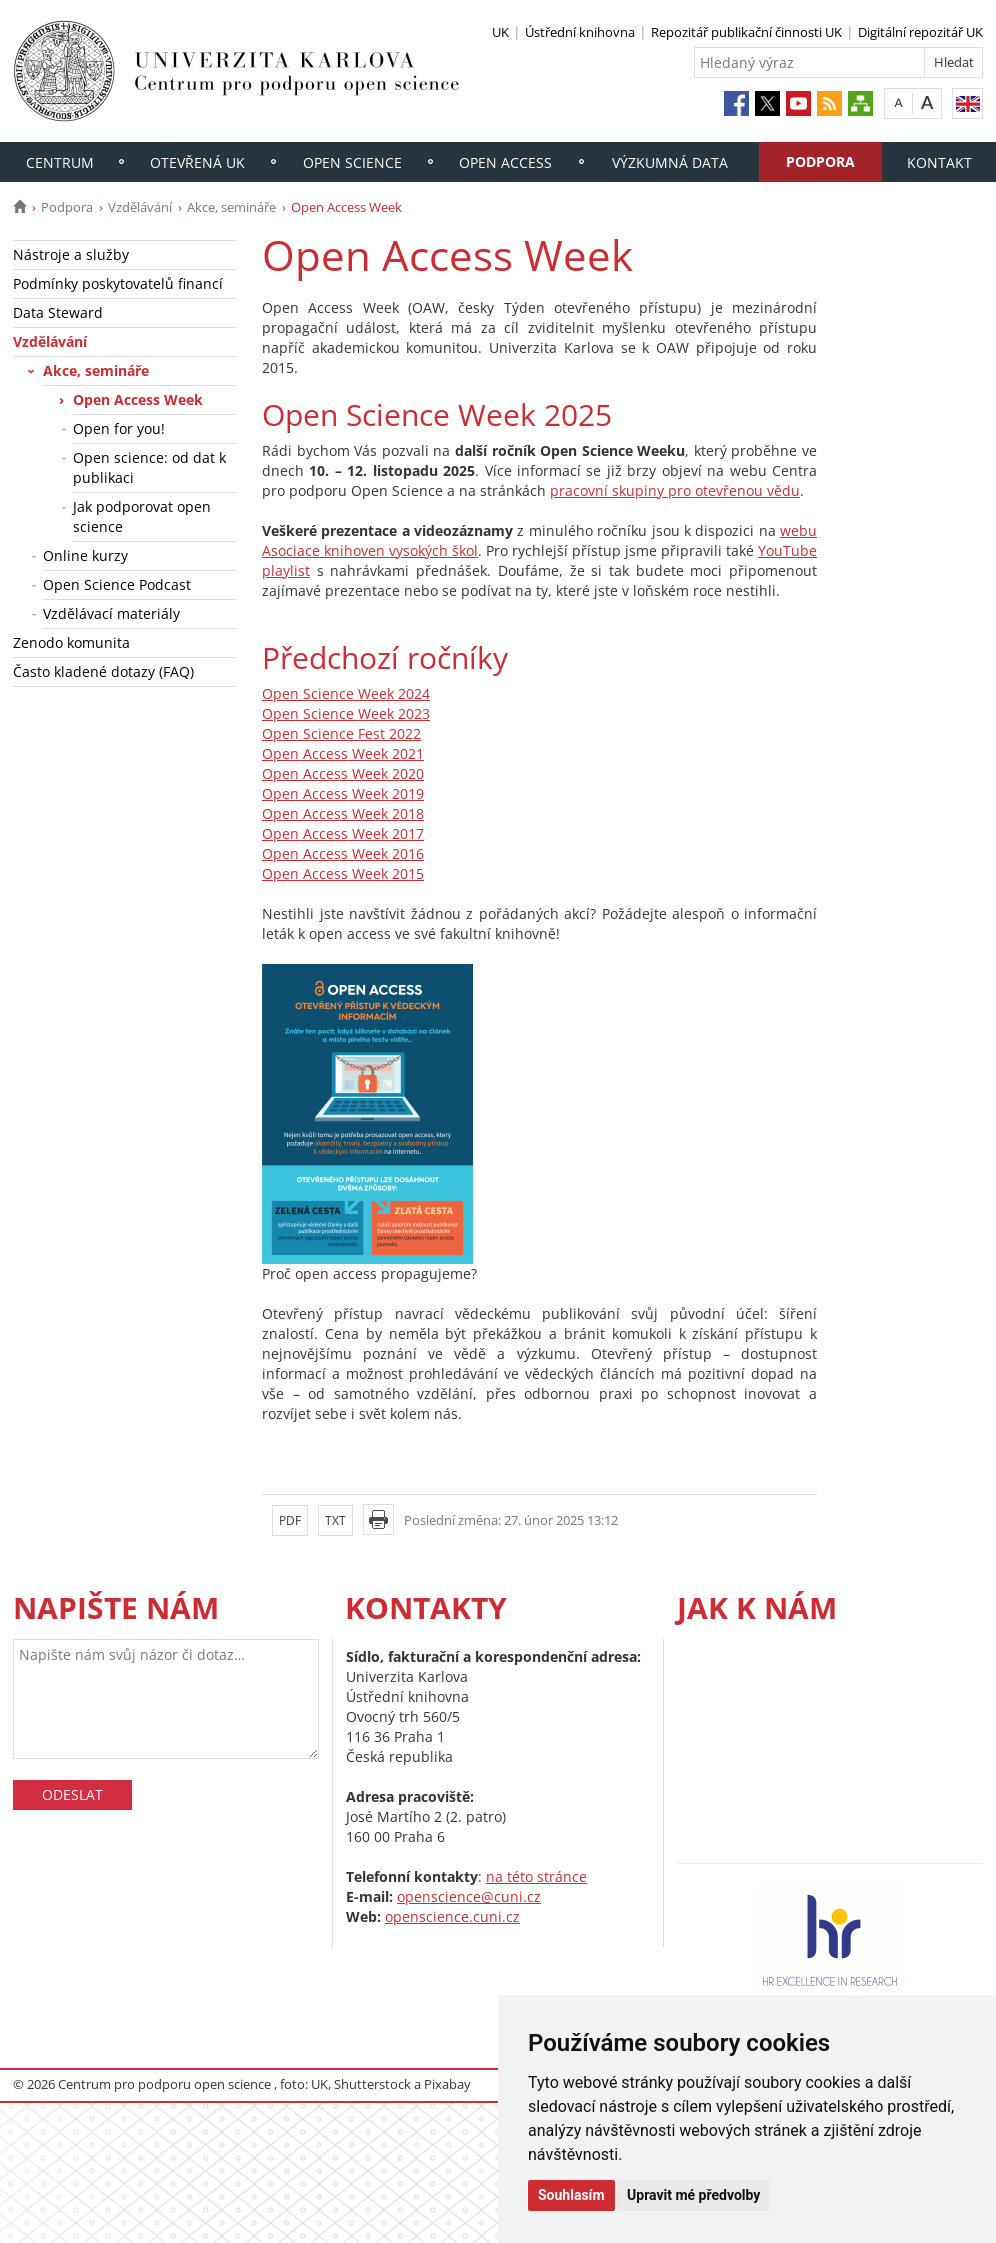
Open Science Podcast (117, 584)
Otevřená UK (197, 162)
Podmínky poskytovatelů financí (118, 283)
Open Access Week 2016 (343, 853)
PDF (290, 1520)
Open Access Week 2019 (343, 793)
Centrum (60, 162)
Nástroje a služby (71, 254)
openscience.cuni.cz (452, 1916)
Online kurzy (85, 555)
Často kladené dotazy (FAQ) (103, 671)
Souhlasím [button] (571, 2195)
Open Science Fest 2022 (341, 733)
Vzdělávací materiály (111, 613)
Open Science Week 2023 (346, 713)
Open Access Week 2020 (343, 773)
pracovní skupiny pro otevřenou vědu (675, 490)
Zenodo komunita (71, 642)
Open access (505, 162)
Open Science (352, 162)
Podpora (820, 161)
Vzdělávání (140, 207)
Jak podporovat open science (142, 516)
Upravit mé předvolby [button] (693, 2195)
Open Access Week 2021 (343, 753)
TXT (335, 1520)
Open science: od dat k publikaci (149, 467)
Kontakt (939, 162)
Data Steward (58, 312)
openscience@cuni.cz (469, 1896)
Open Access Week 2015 (343, 873)
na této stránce (536, 1876)
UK (500, 32)
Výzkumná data (670, 162)
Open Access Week (138, 399)
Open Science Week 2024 (346, 693)
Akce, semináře (231, 207)
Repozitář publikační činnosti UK (746, 32)
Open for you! (119, 428)
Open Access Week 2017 (343, 833)
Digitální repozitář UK (920, 32)
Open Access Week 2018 (343, 813)
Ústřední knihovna (580, 32)
